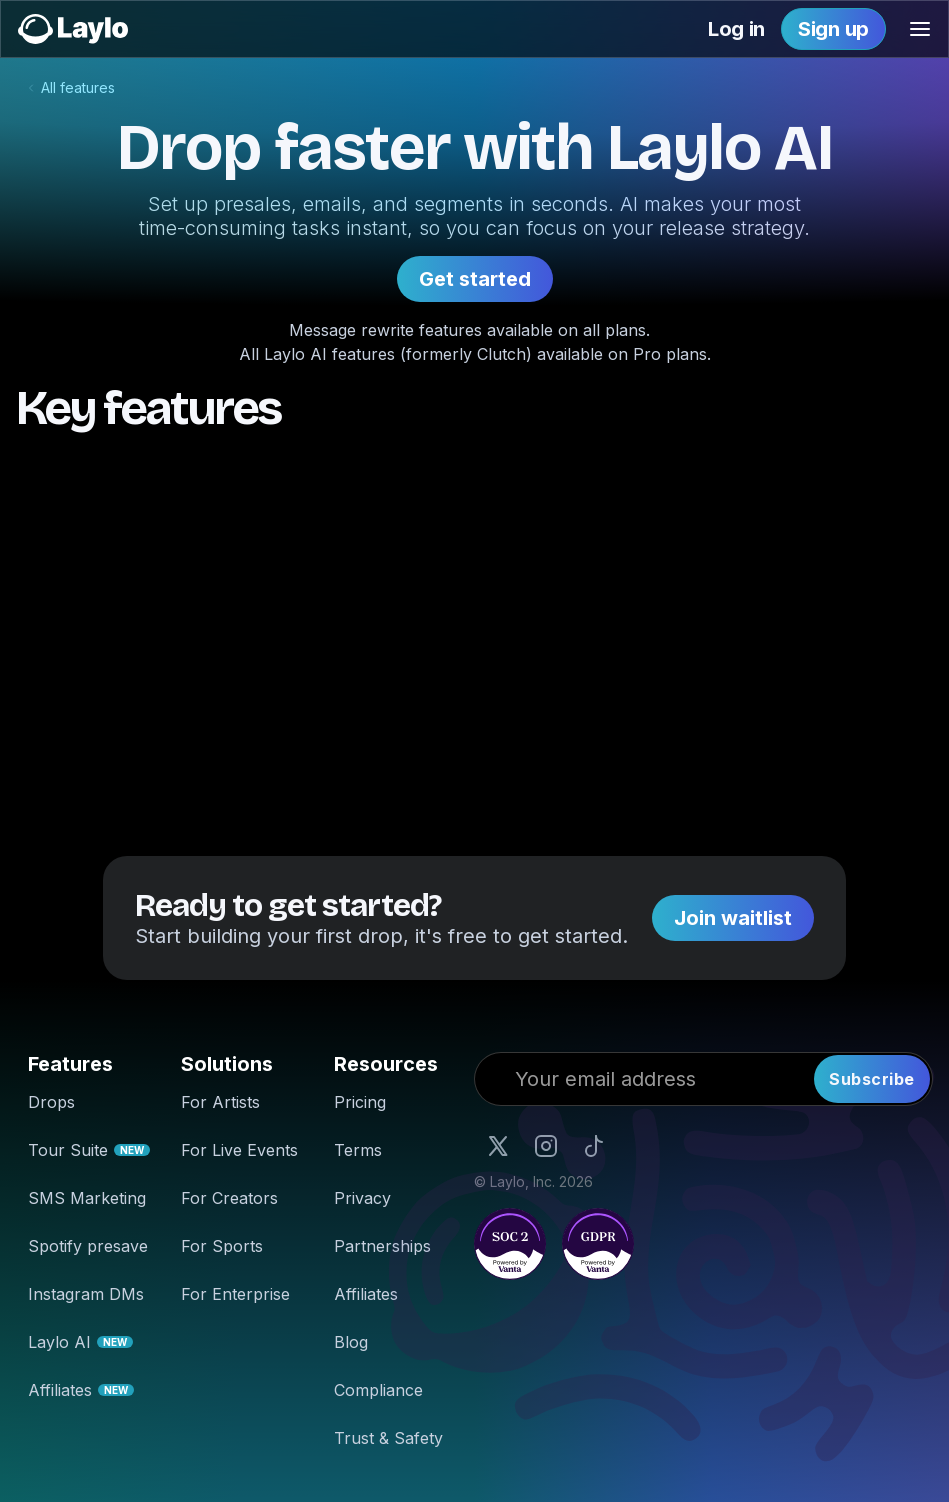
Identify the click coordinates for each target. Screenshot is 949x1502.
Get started (475, 279)
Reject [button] (816, 1478)
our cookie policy (289, 1477)
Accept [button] (899, 1478)
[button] (920, 29)
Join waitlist (733, 918)
